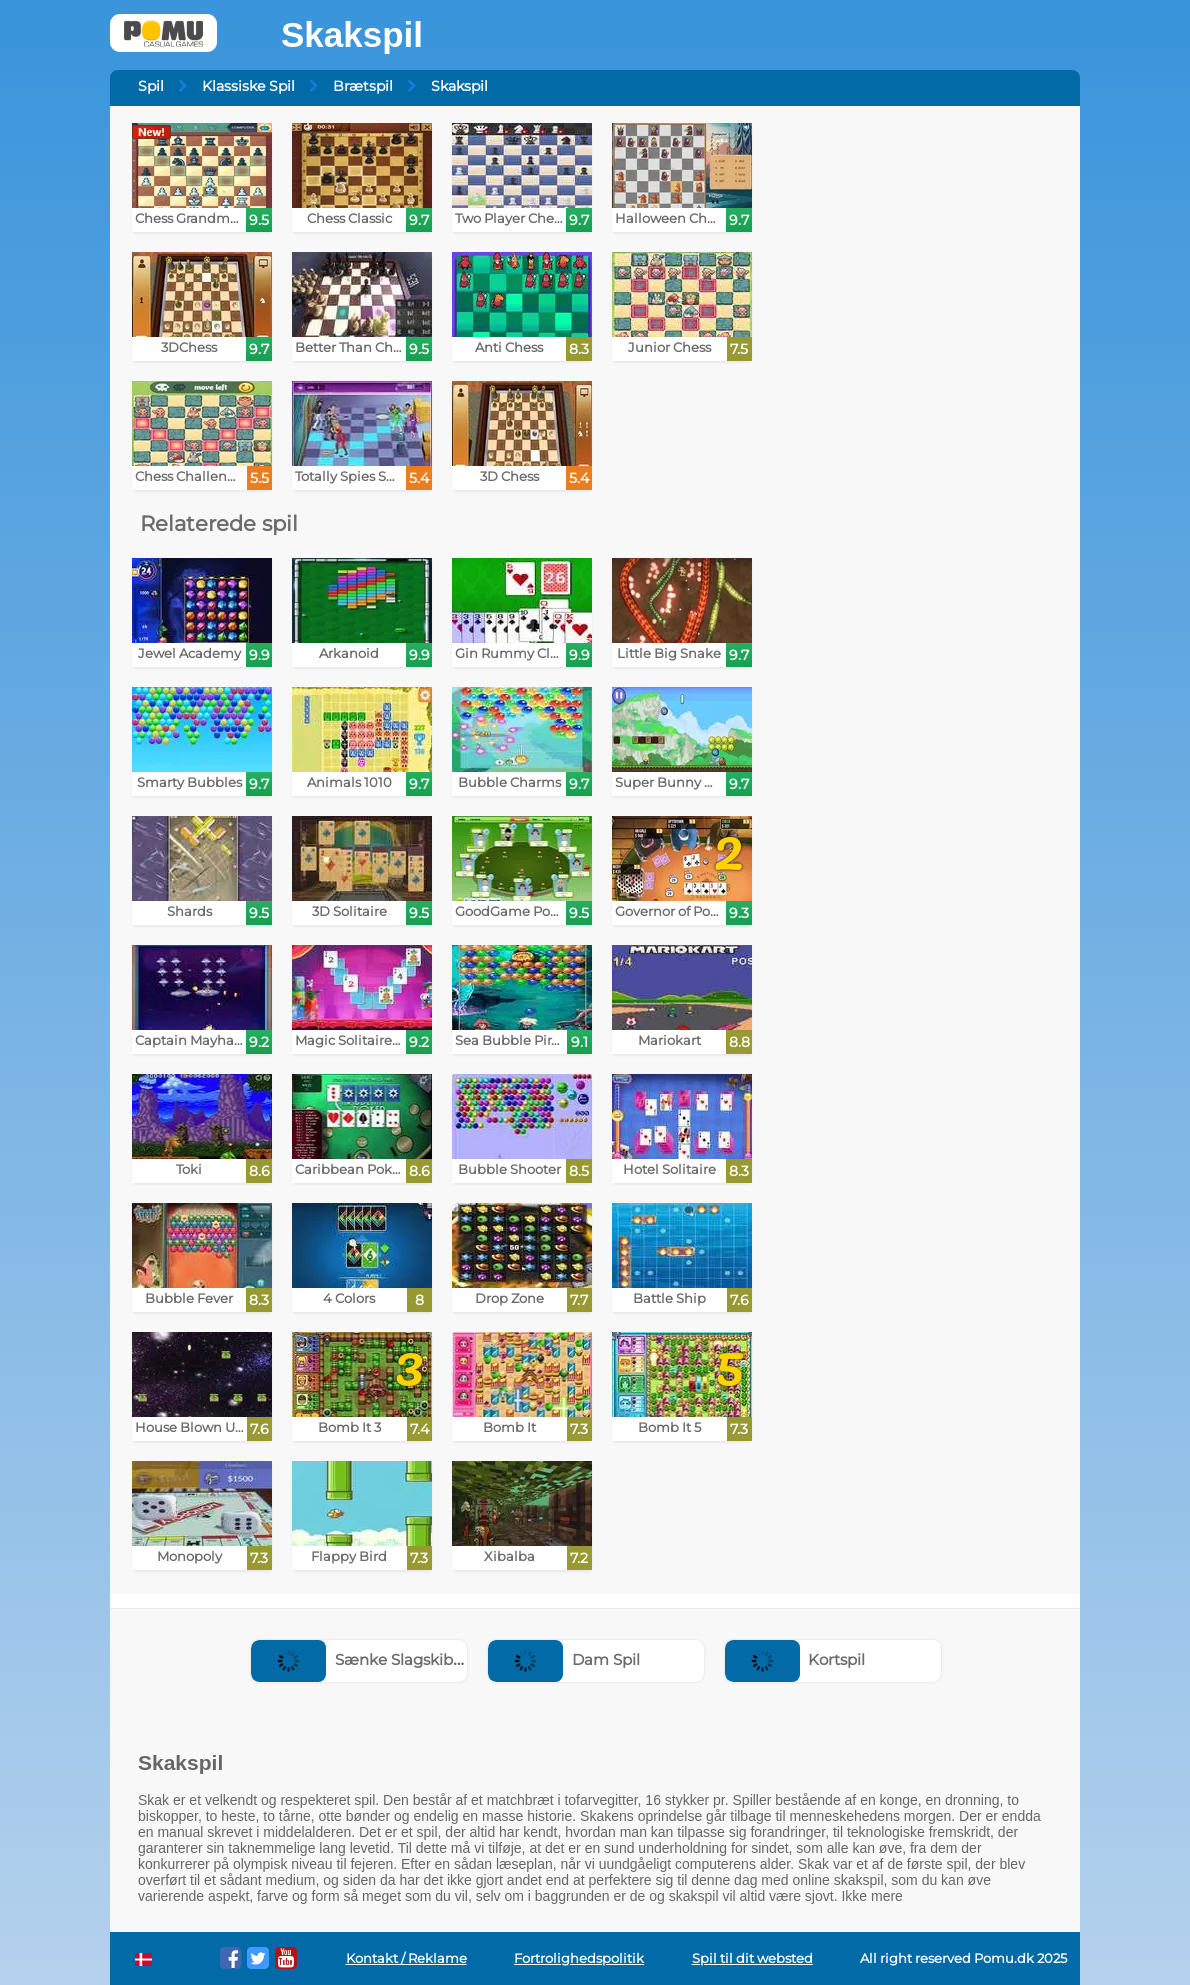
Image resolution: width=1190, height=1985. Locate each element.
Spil (151, 86)
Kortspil (795, 1659)
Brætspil (363, 86)
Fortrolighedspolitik (579, 1958)
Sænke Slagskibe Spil (372, 1659)
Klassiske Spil (248, 86)
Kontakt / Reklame (406, 1958)
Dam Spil (564, 1659)
